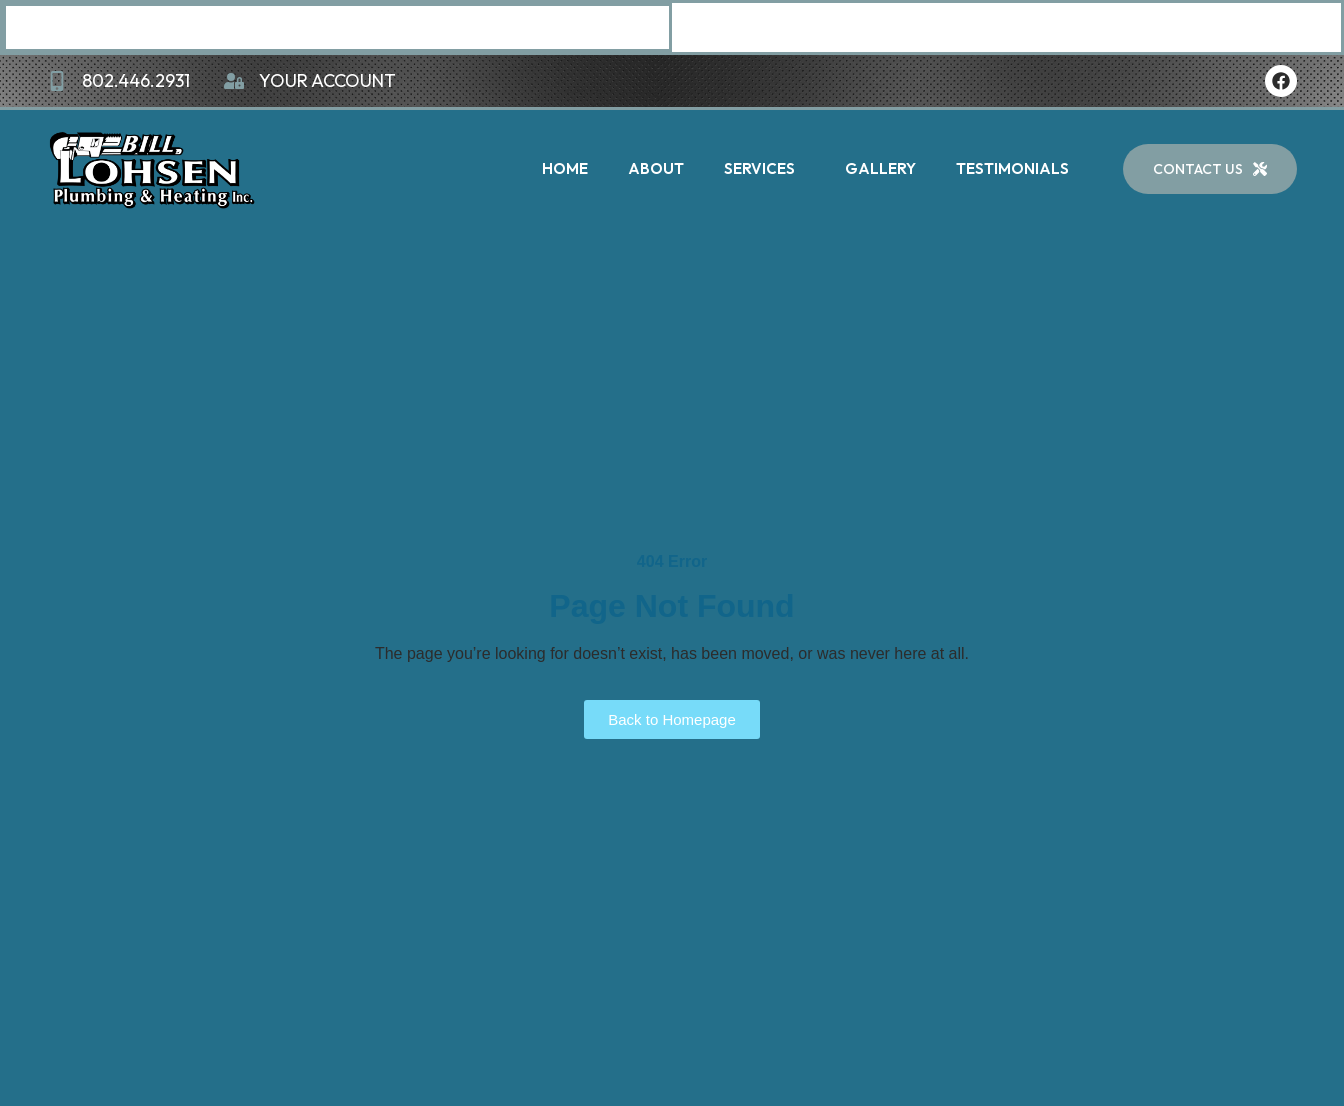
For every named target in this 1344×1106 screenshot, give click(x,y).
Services (764, 169)
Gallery (880, 168)
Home (565, 168)
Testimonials (1012, 168)
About (656, 168)
